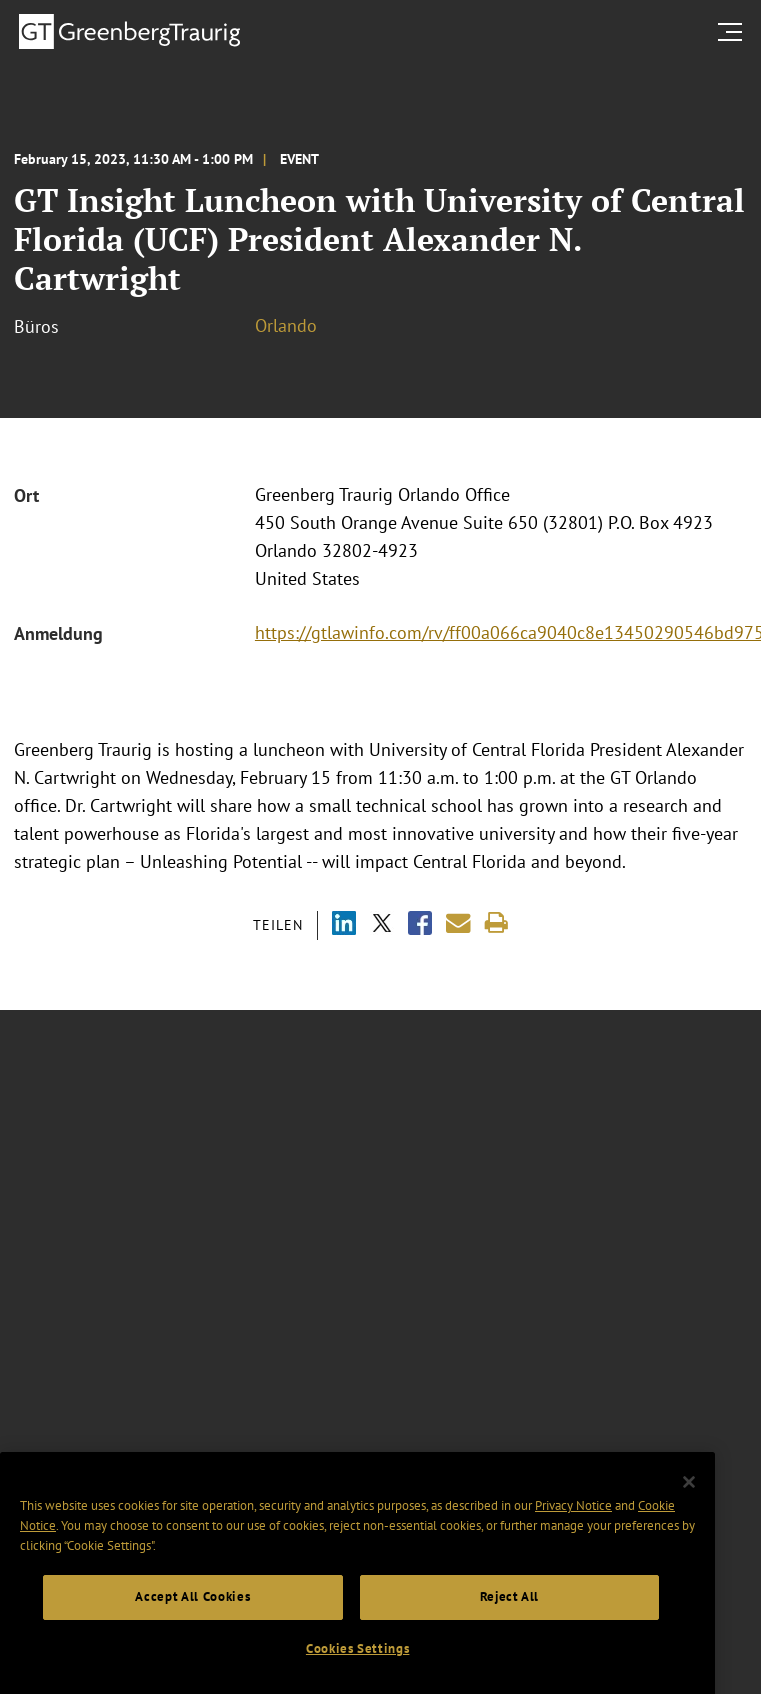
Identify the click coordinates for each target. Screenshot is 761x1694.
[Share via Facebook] (420, 925)
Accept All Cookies (192, 1619)
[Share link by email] (458, 923)
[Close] (689, 1505)
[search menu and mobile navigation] (734, 32)
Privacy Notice (573, 1528)
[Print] (496, 923)
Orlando (286, 325)
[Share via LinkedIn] (344, 925)
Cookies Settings (358, 1671)
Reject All (510, 1619)
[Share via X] (382, 925)
